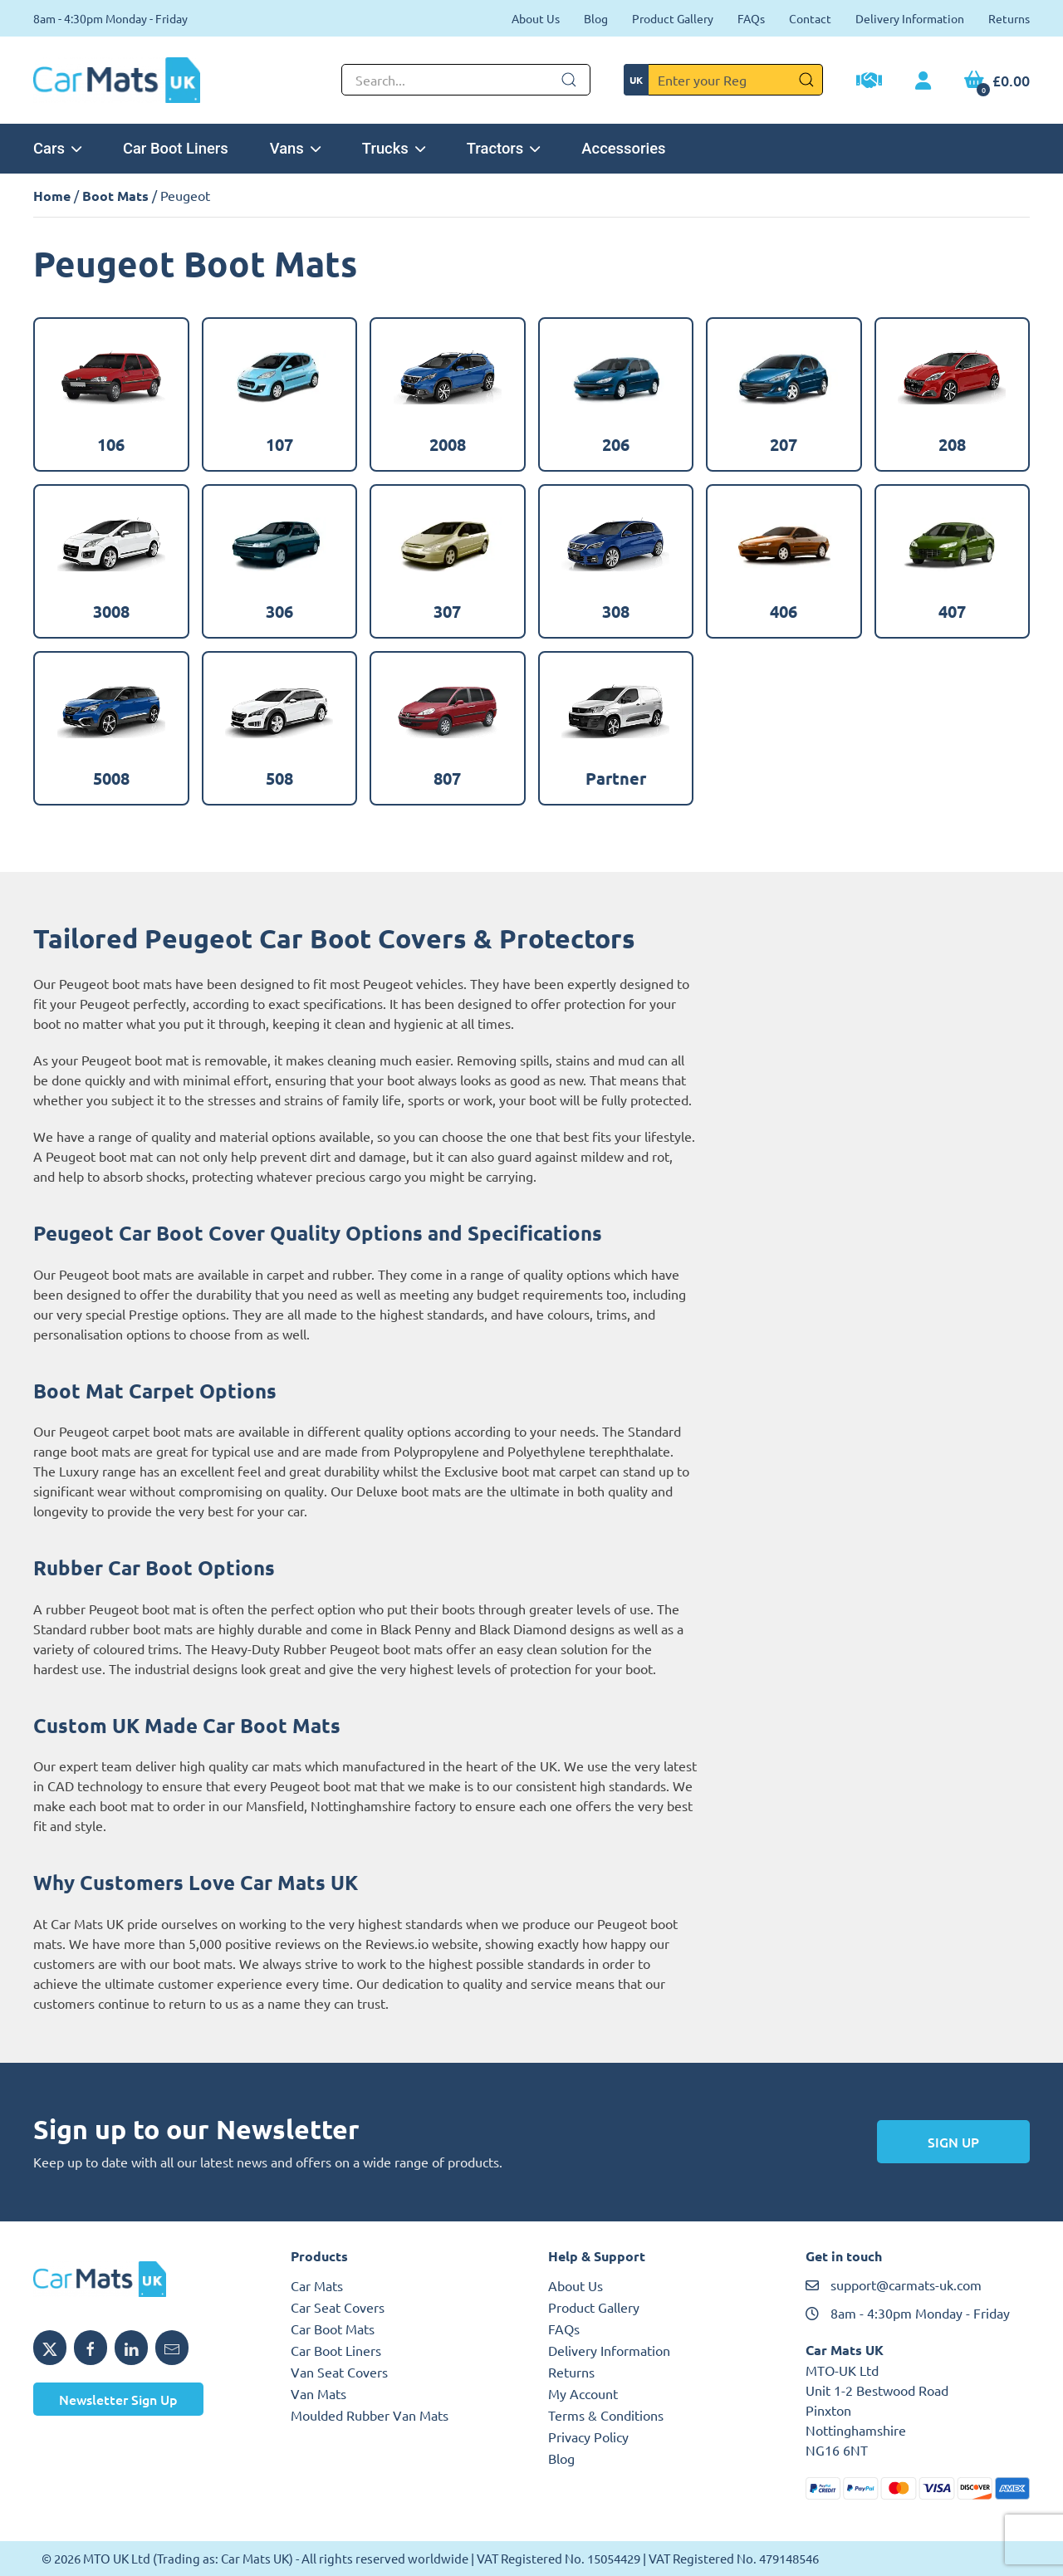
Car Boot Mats (333, 2328)
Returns (1009, 18)
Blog (596, 18)
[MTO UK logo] (145, 2279)
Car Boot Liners (175, 148)
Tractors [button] (504, 148)
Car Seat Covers (338, 2307)
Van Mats (318, 2393)
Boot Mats (115, 195)
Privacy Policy (588, 2436)
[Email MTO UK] (172, 2347)
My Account (583, 2393)
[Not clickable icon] (465, 79)
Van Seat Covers (339, 2371)
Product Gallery (672, 18)
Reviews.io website (421, 1943)
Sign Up (953, 2142)
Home (52, 195)
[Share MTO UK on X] (49, 2347)
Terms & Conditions (606, 2415)
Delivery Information (909, 18)
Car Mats (317, 2285)
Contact (810, 18)
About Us (536, 18)
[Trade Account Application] (869, 82)
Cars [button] (57, 148)
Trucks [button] (393, 148)
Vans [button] (295, 148)
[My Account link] (923, 81)
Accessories (623, 148)
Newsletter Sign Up (118, 2399)
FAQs (751, 18)
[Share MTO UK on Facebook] (90, 2347)
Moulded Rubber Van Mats (369, 2415)
